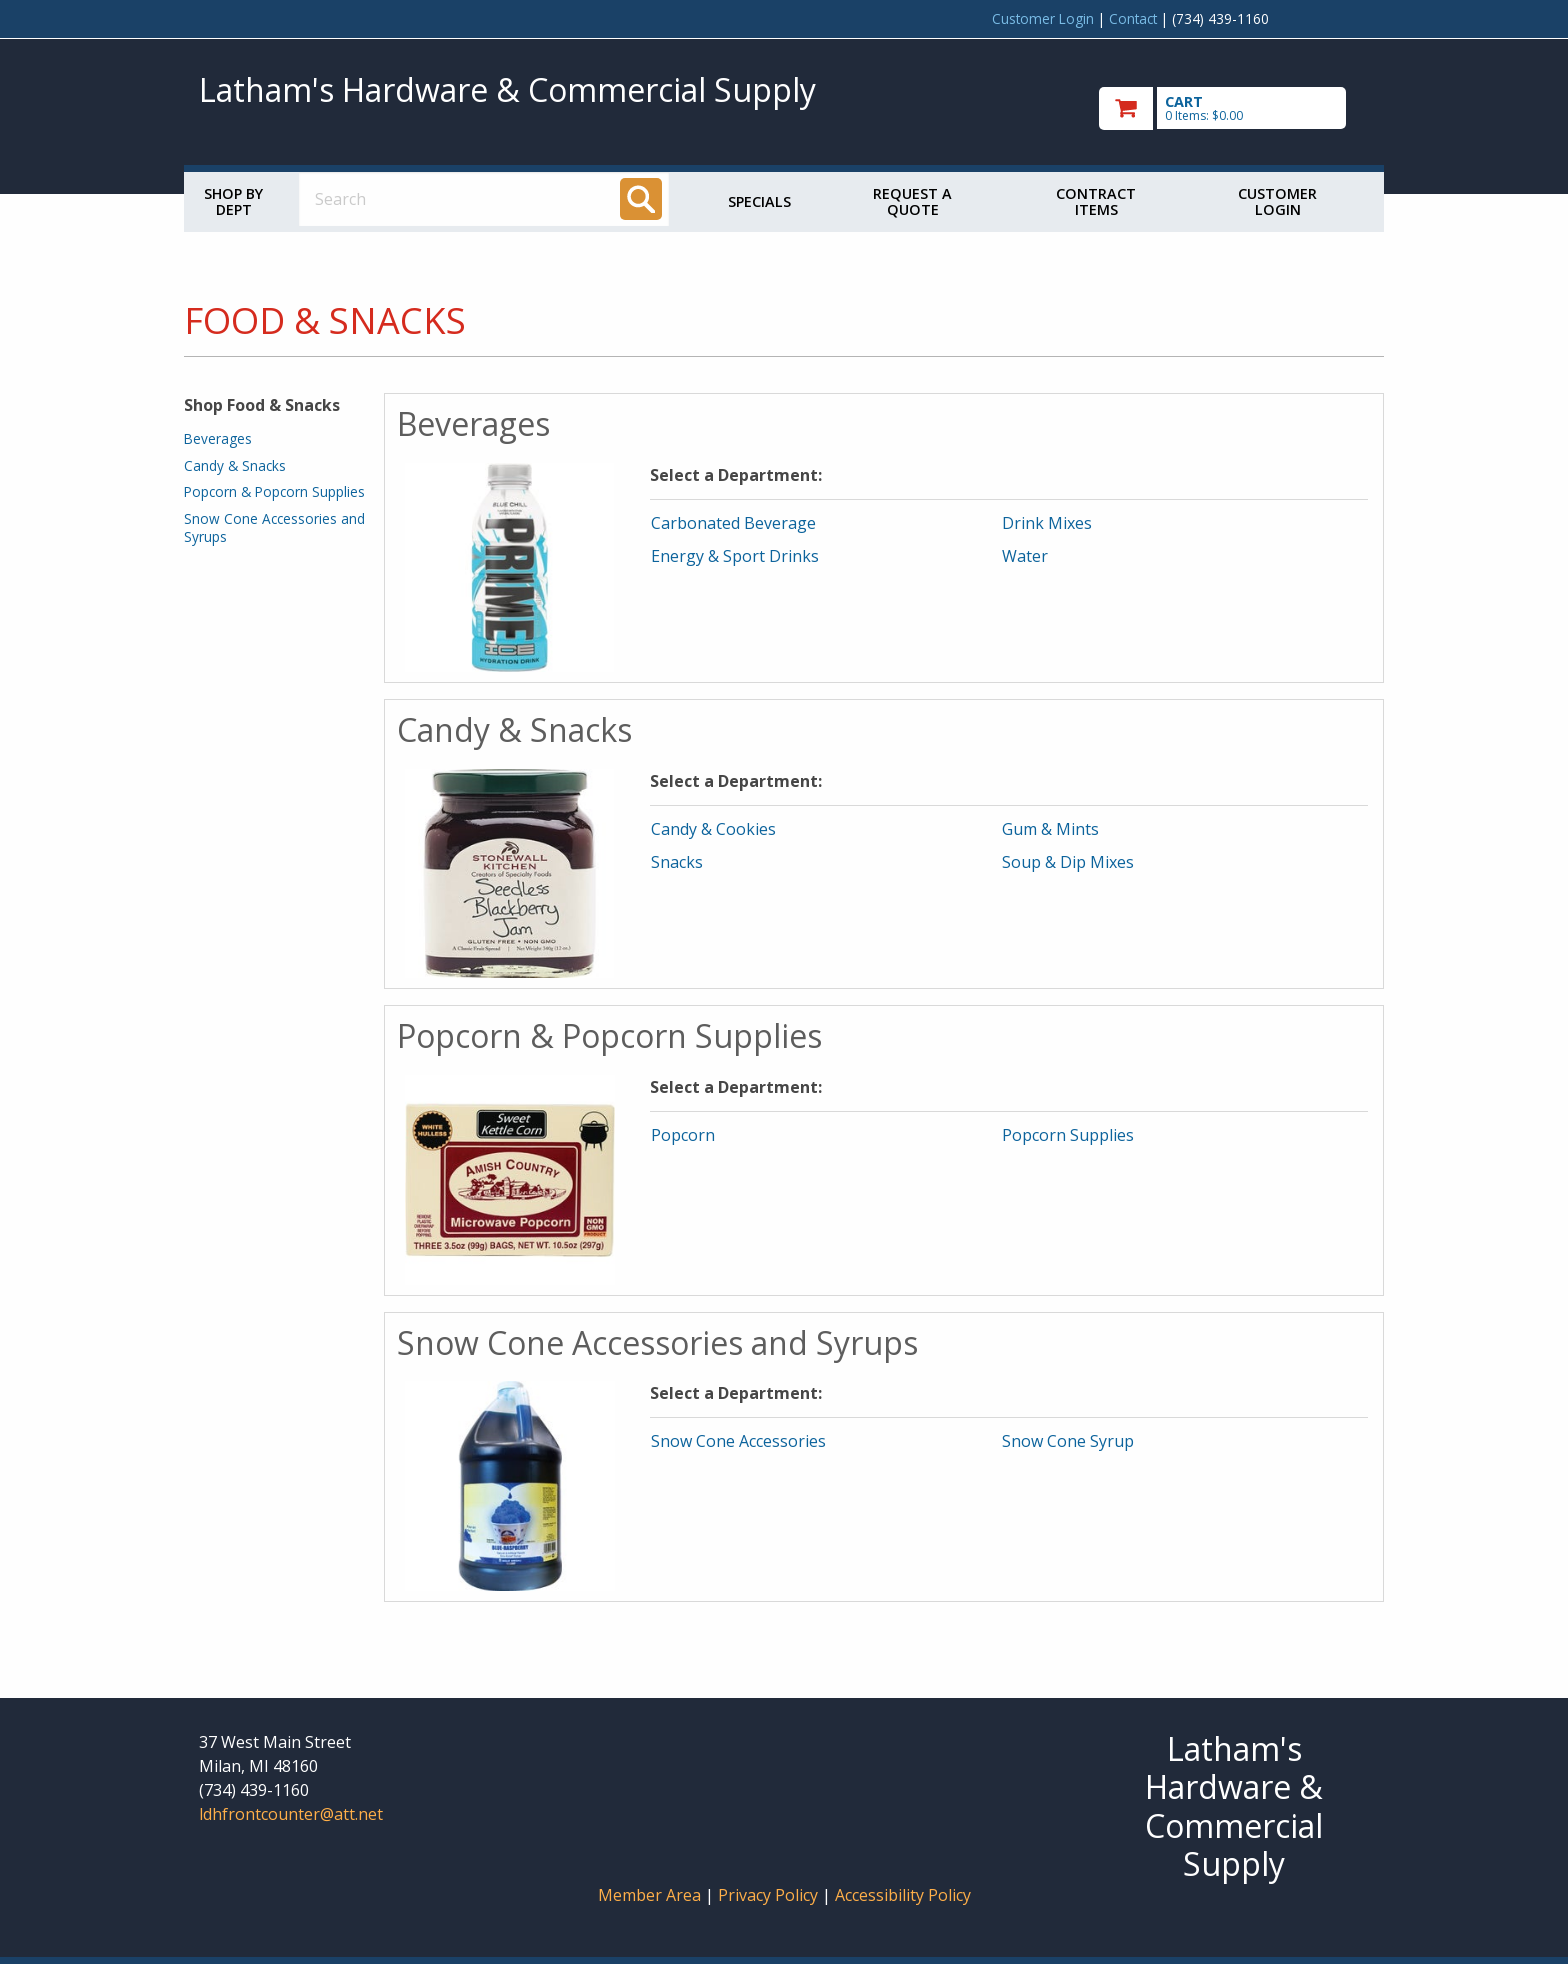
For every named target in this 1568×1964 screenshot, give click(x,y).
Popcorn (683, 1135)
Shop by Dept (233, 201)
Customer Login (1043, 18)
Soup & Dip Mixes (1068, 862)
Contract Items (1096, 201)
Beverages (218, 438)
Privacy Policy (770, 1895)
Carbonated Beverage (733, 523)
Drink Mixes (1047, 523)
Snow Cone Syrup (1068, 1441)
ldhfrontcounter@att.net (291, 1814)
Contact (1133, 18)
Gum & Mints (1050, 829)
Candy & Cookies (713, 829)
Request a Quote (912, 201)
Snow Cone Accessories (738, 1441)
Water (1025, 556)
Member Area (649, 1895)
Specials (759, 201)
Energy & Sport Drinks (735, 556)
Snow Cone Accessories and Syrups (274, 527)
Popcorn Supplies (1068, 1135)
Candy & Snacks (235, 465)
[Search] (641, 199)
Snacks (677, 862)
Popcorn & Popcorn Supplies (274, 491)
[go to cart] (1234, 108)
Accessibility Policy (903, 1895)
